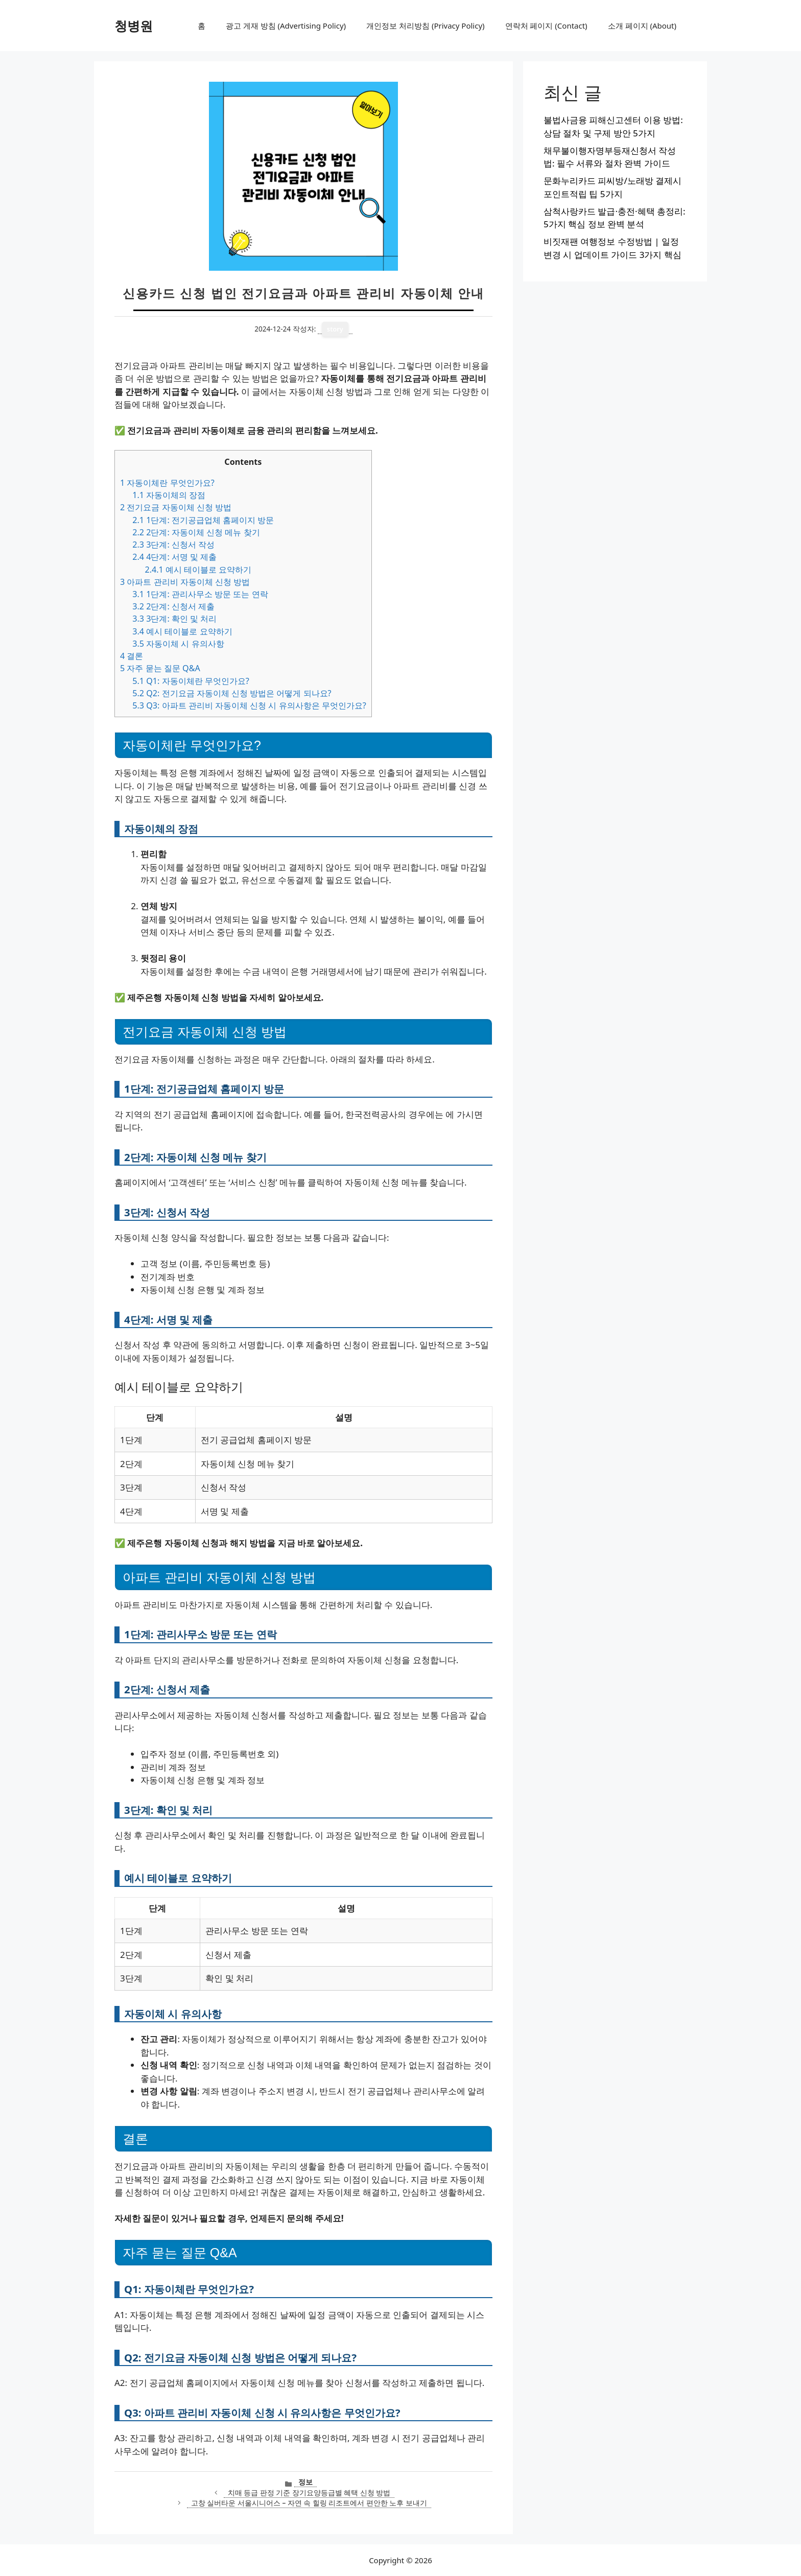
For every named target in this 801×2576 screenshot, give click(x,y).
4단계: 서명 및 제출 (174, 556)
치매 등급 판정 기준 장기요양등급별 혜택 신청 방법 (309, 2492)
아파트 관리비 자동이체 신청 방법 (185, 581)
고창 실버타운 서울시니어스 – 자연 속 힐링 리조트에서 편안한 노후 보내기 (309, 2503)
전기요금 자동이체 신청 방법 (175, 507)
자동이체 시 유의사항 (178, 643)
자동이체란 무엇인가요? (167, 482)
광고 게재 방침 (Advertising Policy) (286, 25)
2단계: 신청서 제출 (173, 606)
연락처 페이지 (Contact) (546, 25)
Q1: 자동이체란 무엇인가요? (190, 681)
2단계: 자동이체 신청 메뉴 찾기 (196, 532)
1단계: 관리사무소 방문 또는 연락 (200, 594)
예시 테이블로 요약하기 (198, 569)
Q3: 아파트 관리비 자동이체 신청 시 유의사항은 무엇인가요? (249, 705)
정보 (305, 2482)
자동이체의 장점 (168, 495)
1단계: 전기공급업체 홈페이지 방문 (203, 520)
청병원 (133, 25)
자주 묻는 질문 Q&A (160, 668)
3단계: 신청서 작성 (173, 544)
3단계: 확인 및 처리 (174, 618)
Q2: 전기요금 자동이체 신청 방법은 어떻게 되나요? (231, 693)
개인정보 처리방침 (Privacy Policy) (425, 25)
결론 (131, 655)
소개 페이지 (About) (642, 25)
